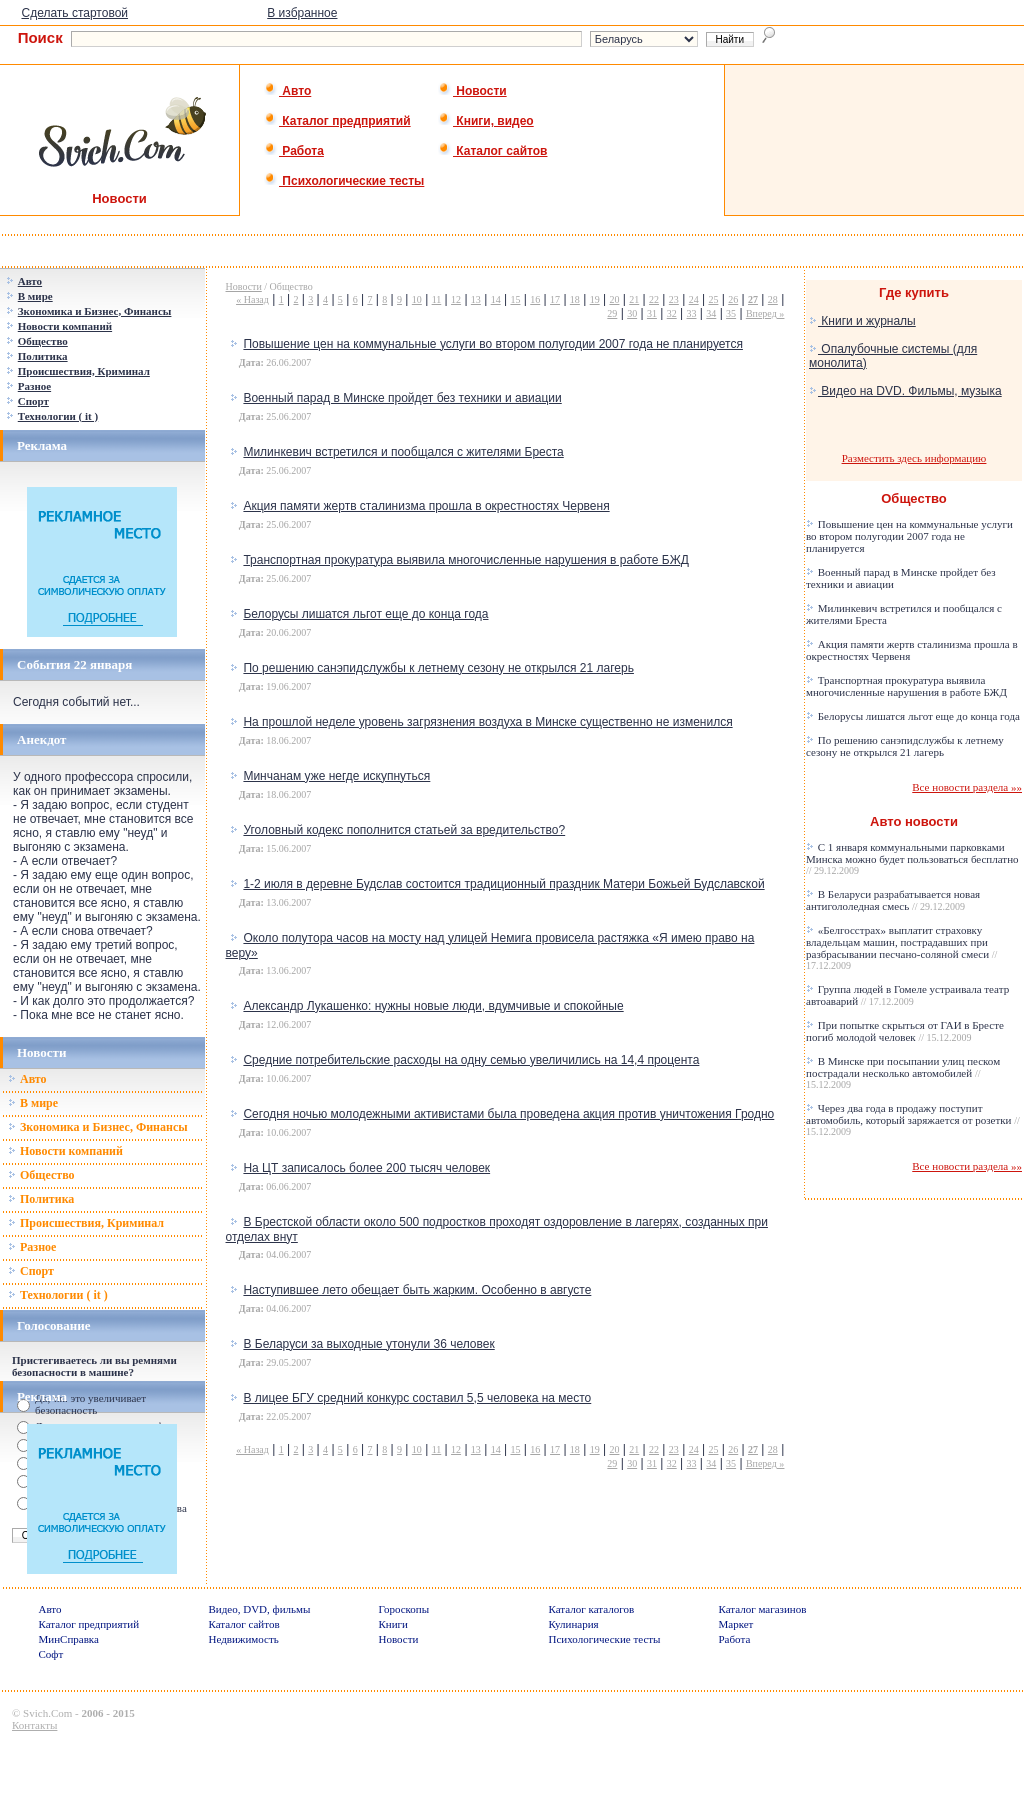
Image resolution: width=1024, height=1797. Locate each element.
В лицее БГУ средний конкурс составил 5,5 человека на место (417, 1398)
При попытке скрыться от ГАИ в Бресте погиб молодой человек (905, 1031)
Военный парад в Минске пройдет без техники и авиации (402, 398)
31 (652, 313)
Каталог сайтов (492, 151)
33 (692, 313)
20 (614, 299)
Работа (294, 151)
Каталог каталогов (592, 1609)
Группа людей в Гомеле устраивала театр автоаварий (907, 995)
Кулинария (574, 1624)
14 (496, 299)
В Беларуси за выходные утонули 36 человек (368, 1344)
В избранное (302, 13)
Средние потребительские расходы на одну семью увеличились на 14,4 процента (471, 1060)
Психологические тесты (344, 181)
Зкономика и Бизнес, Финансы (98, 1127)
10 (417, 299)
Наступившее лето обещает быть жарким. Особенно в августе (417, 1290)
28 (773, 299)
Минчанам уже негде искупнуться (336, 776)
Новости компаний (65, 1151)
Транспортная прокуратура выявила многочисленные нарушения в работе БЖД (465, 560)
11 (437, 299)
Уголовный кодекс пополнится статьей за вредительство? (404, 830)
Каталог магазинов (763, 1609)
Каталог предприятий (337, 121)
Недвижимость (244, 1639)
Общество (41, 1175)
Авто (287, 91)
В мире (33, 1103)
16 (535, 299)
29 (612, 313)
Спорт (31, 1271)
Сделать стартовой (74, 13)
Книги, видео (486, 121)
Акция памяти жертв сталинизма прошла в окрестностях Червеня (426, 506)
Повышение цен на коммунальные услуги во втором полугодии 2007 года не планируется (492, 344)
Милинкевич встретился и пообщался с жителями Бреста (403, 452)
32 (672, 313)
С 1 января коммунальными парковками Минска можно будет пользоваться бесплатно (912, 858)
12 (456, 299)
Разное (32, 1247)
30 (632, 313)
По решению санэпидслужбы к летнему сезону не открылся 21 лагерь (438, 668)
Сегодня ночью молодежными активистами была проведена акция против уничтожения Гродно (508, 1114)
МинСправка (69, 1639)
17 (555, 299)
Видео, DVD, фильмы (260, 1609)
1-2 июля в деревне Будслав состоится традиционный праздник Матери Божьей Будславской (503, 884)
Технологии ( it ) (58, 1295)
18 (575, 299)
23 (674, 299)
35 (731, 313)
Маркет (736, 1624)
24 (694, 299)
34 (711, 313)
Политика (41, 1199)
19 (595, 299)
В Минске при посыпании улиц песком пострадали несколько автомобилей (903, 1072)
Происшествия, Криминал (86, 1223)
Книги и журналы (862, 321)
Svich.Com (47, 1713)
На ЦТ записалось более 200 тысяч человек (366, 1168)
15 (515, 299)
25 (713, 299)
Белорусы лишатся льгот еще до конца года (365, 614)
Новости (472, 91)
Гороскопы (404, 1609)
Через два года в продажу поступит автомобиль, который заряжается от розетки (913, 1119)
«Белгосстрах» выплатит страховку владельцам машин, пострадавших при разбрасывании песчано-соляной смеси (901, 947)
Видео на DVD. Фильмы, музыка (905, 391)
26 (733, 299)
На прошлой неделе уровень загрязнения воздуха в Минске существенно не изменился (487, 722)
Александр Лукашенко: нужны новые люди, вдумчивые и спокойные (433, 1006)
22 (654, 299)
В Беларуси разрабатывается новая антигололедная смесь (893, 900)
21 (634, 299)
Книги (394, 1624)
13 (476, 299)
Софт (51, 1654)
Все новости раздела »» (967, 787)
